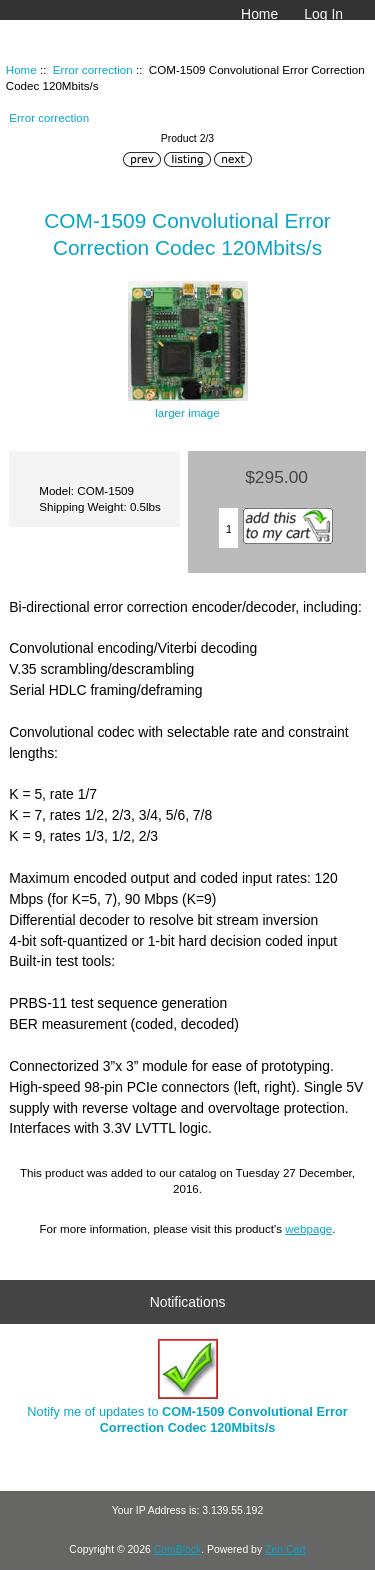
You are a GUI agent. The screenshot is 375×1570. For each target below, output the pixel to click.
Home (259, 14)
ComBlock (178, 1549)
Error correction (93, 69)
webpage (308, 1228)
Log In (323, 14)
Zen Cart (285, 1549)
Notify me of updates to (187, 1386)
